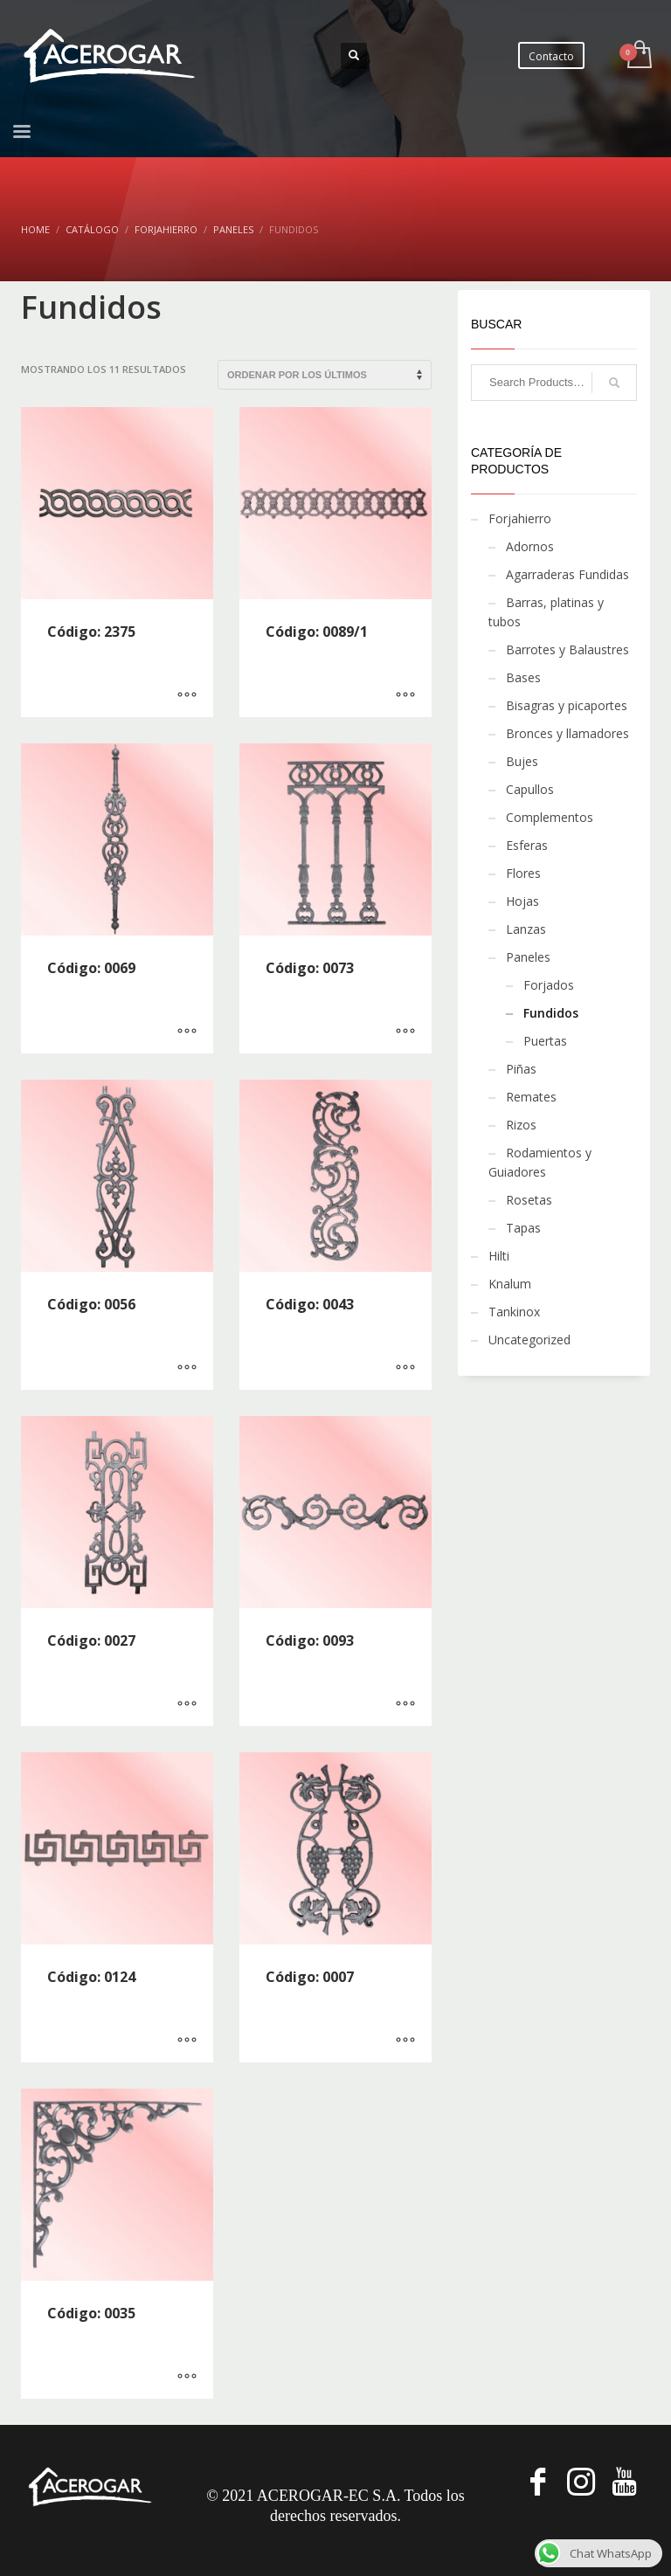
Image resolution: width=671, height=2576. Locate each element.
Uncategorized (529, 1339)
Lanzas (526, 929)
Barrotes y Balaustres (567, 649)
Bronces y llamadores (567, 733)
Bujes (522, 761)
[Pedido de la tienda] (325, 375)
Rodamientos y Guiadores (539, 1162)
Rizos (521, 1124)
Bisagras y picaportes (566, 705)
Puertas (545, 1040)
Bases (523, 677)
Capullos (530, 789)
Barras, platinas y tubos (546, 612)
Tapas (523, 1227)
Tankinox (514, 1311)
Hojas (522, 901)
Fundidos (550, 1013)
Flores (523, 873)
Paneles (528, 957)
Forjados (548, 985)
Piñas (521, 1068)
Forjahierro (519, 518)
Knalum (509, 1283)
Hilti (498, 1255)
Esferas (527, 845)
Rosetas (529, 1199)
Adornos (530, 546)
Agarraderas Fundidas (567, 574)
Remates (531, 1096)
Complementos (549, 817)
